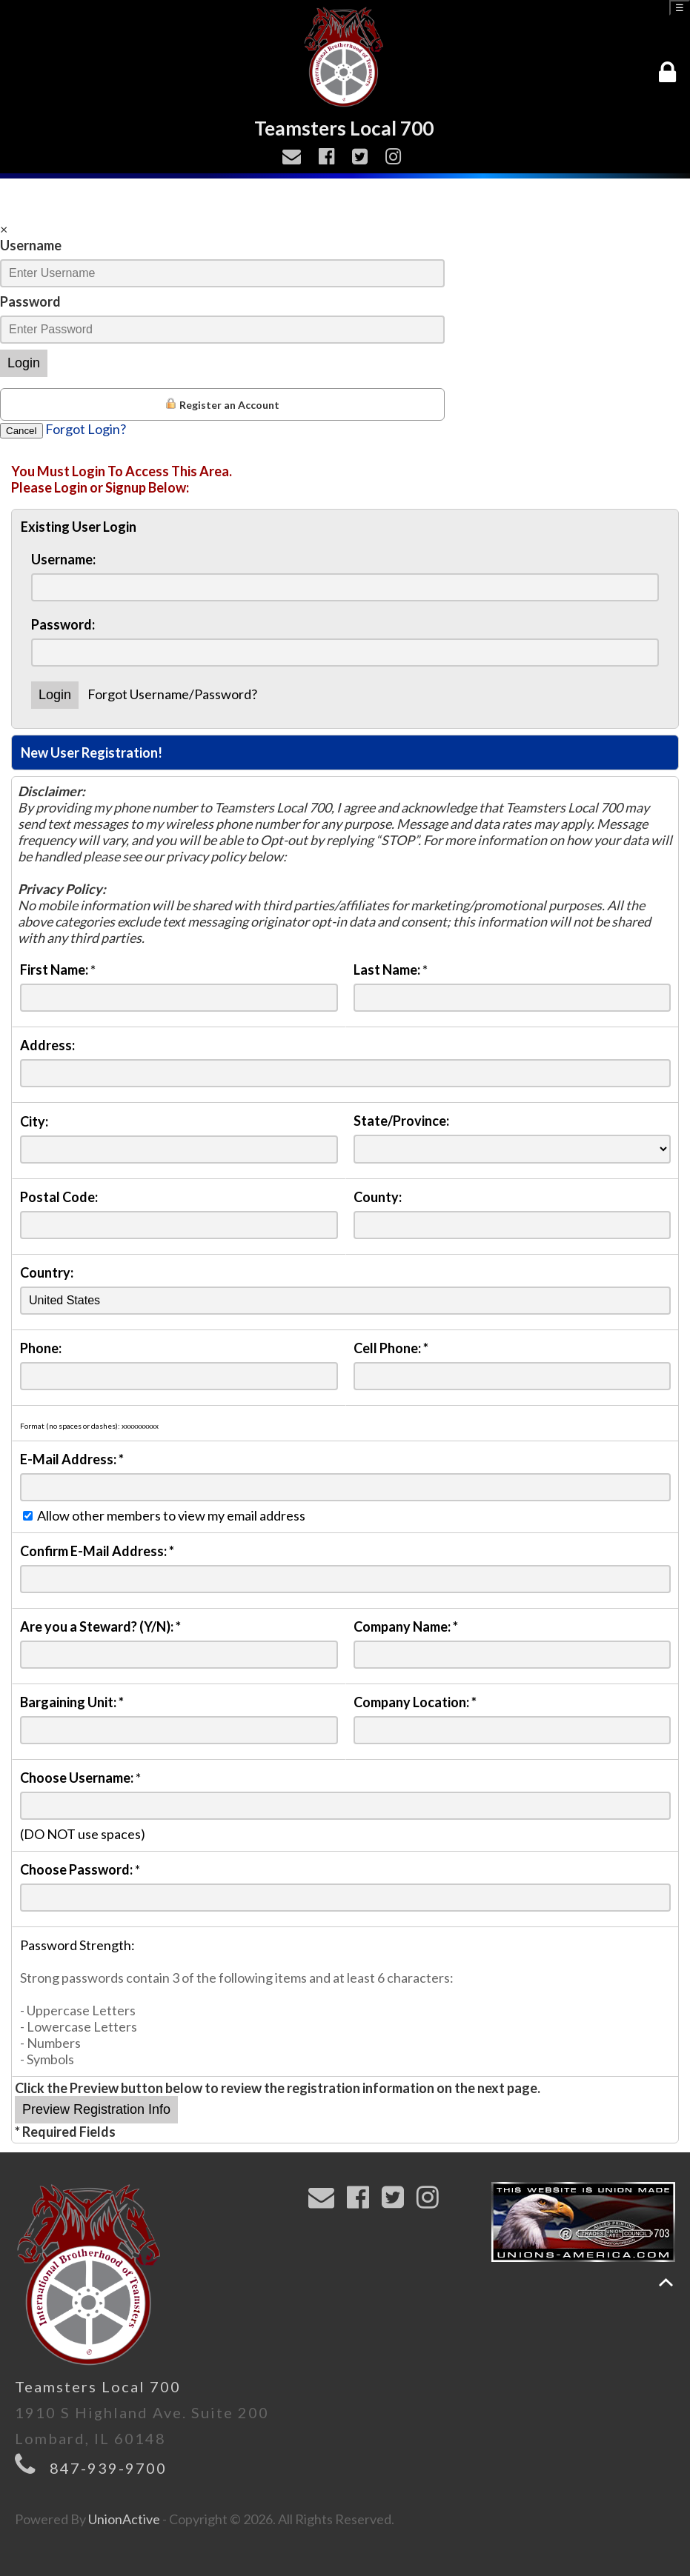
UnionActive (124, 2519)
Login (23, 363)
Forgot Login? (85, 429)
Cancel (21, 430)
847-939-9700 (108, 2468)
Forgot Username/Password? (172, 694)
